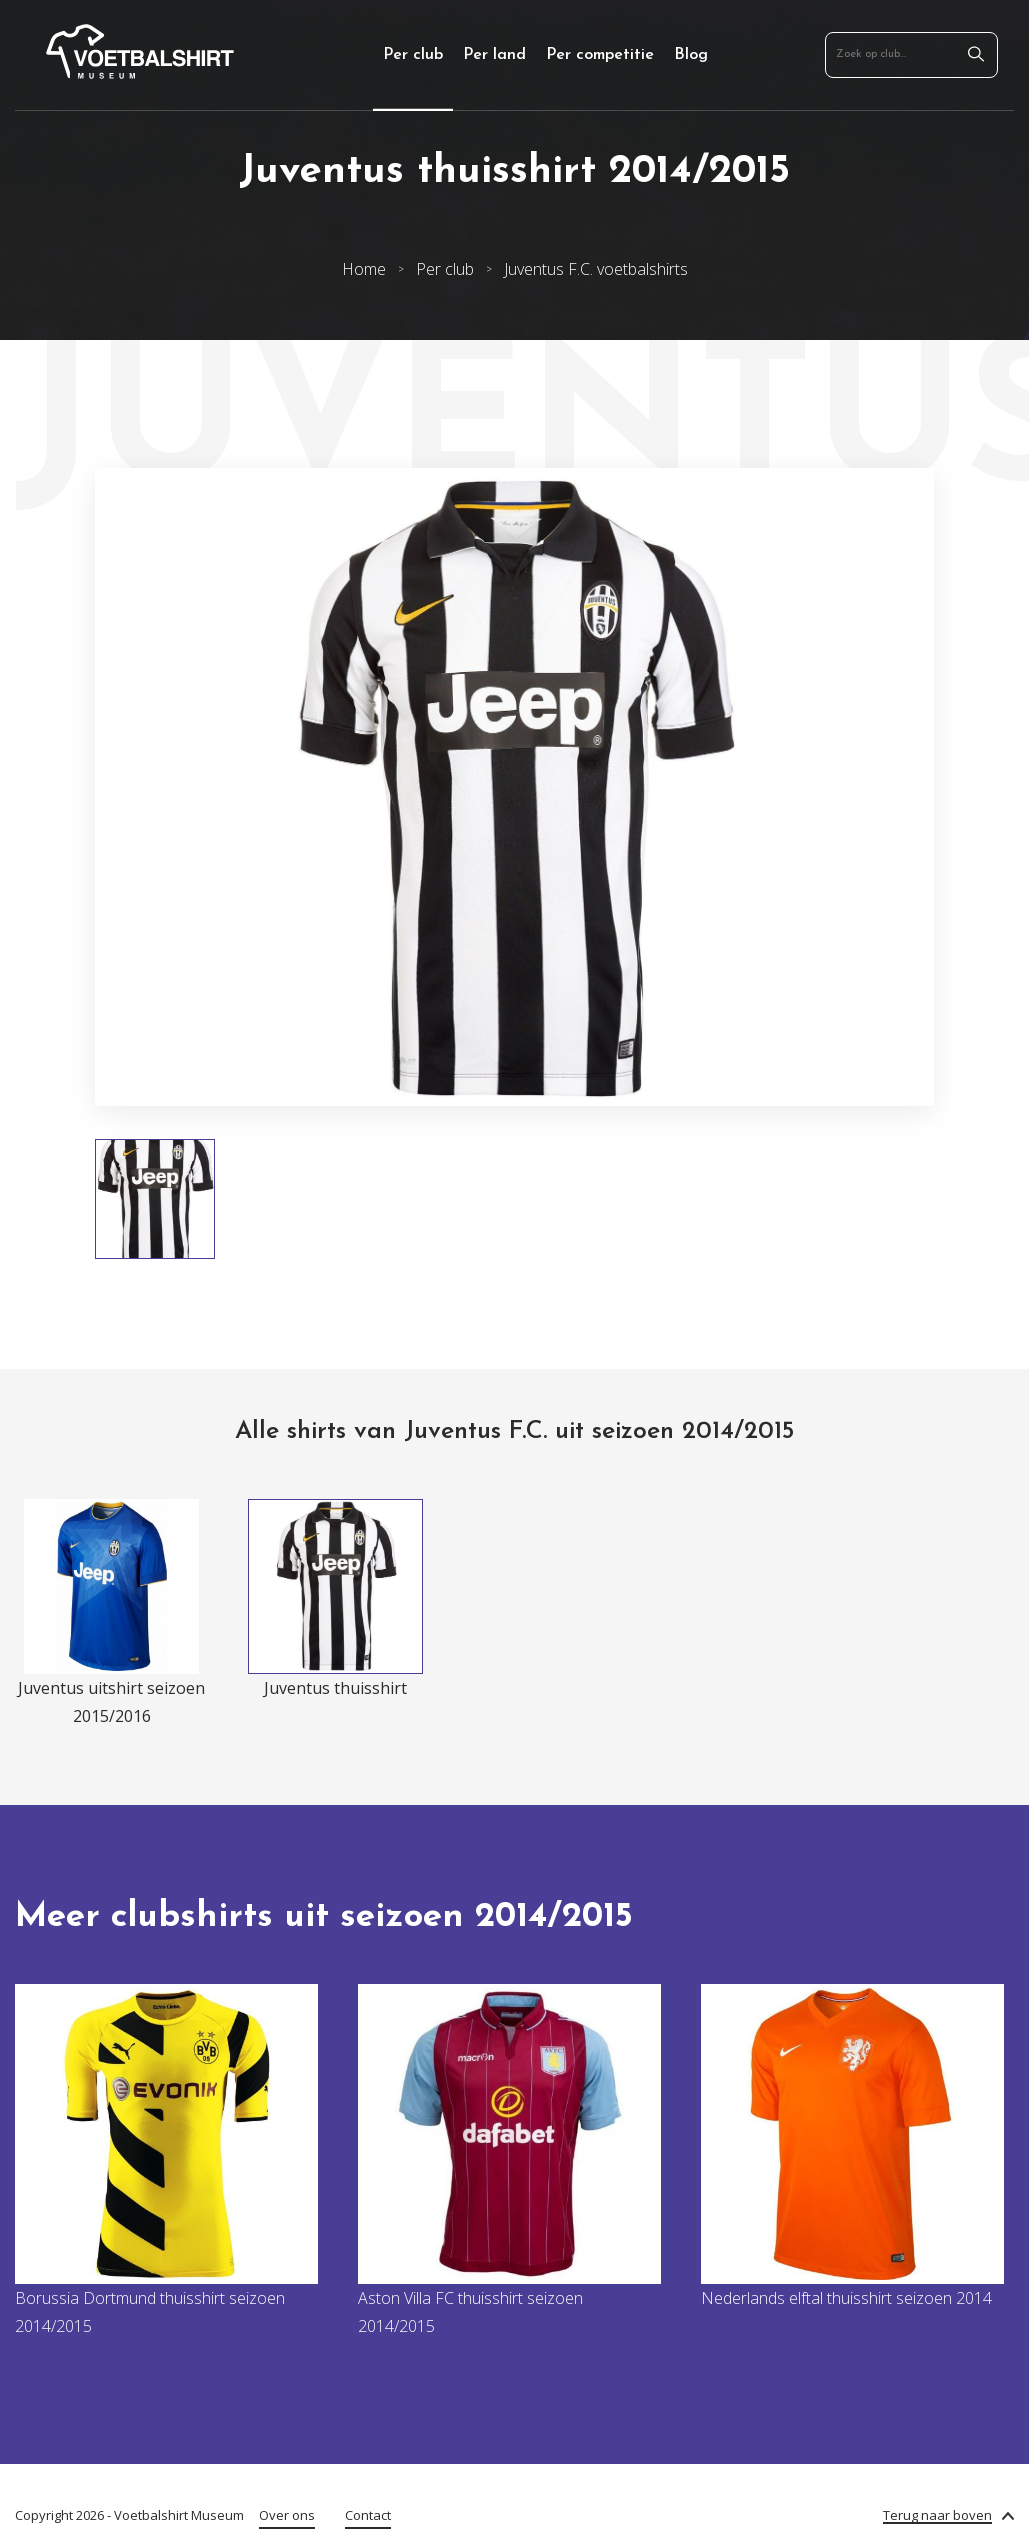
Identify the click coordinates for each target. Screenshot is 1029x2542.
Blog (691, 55)
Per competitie (600, 55)
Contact (368, 2515)
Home (364, 269)
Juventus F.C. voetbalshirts (596, 269)
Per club (413, 55)
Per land (494, 55)
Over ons (287, 2515)
